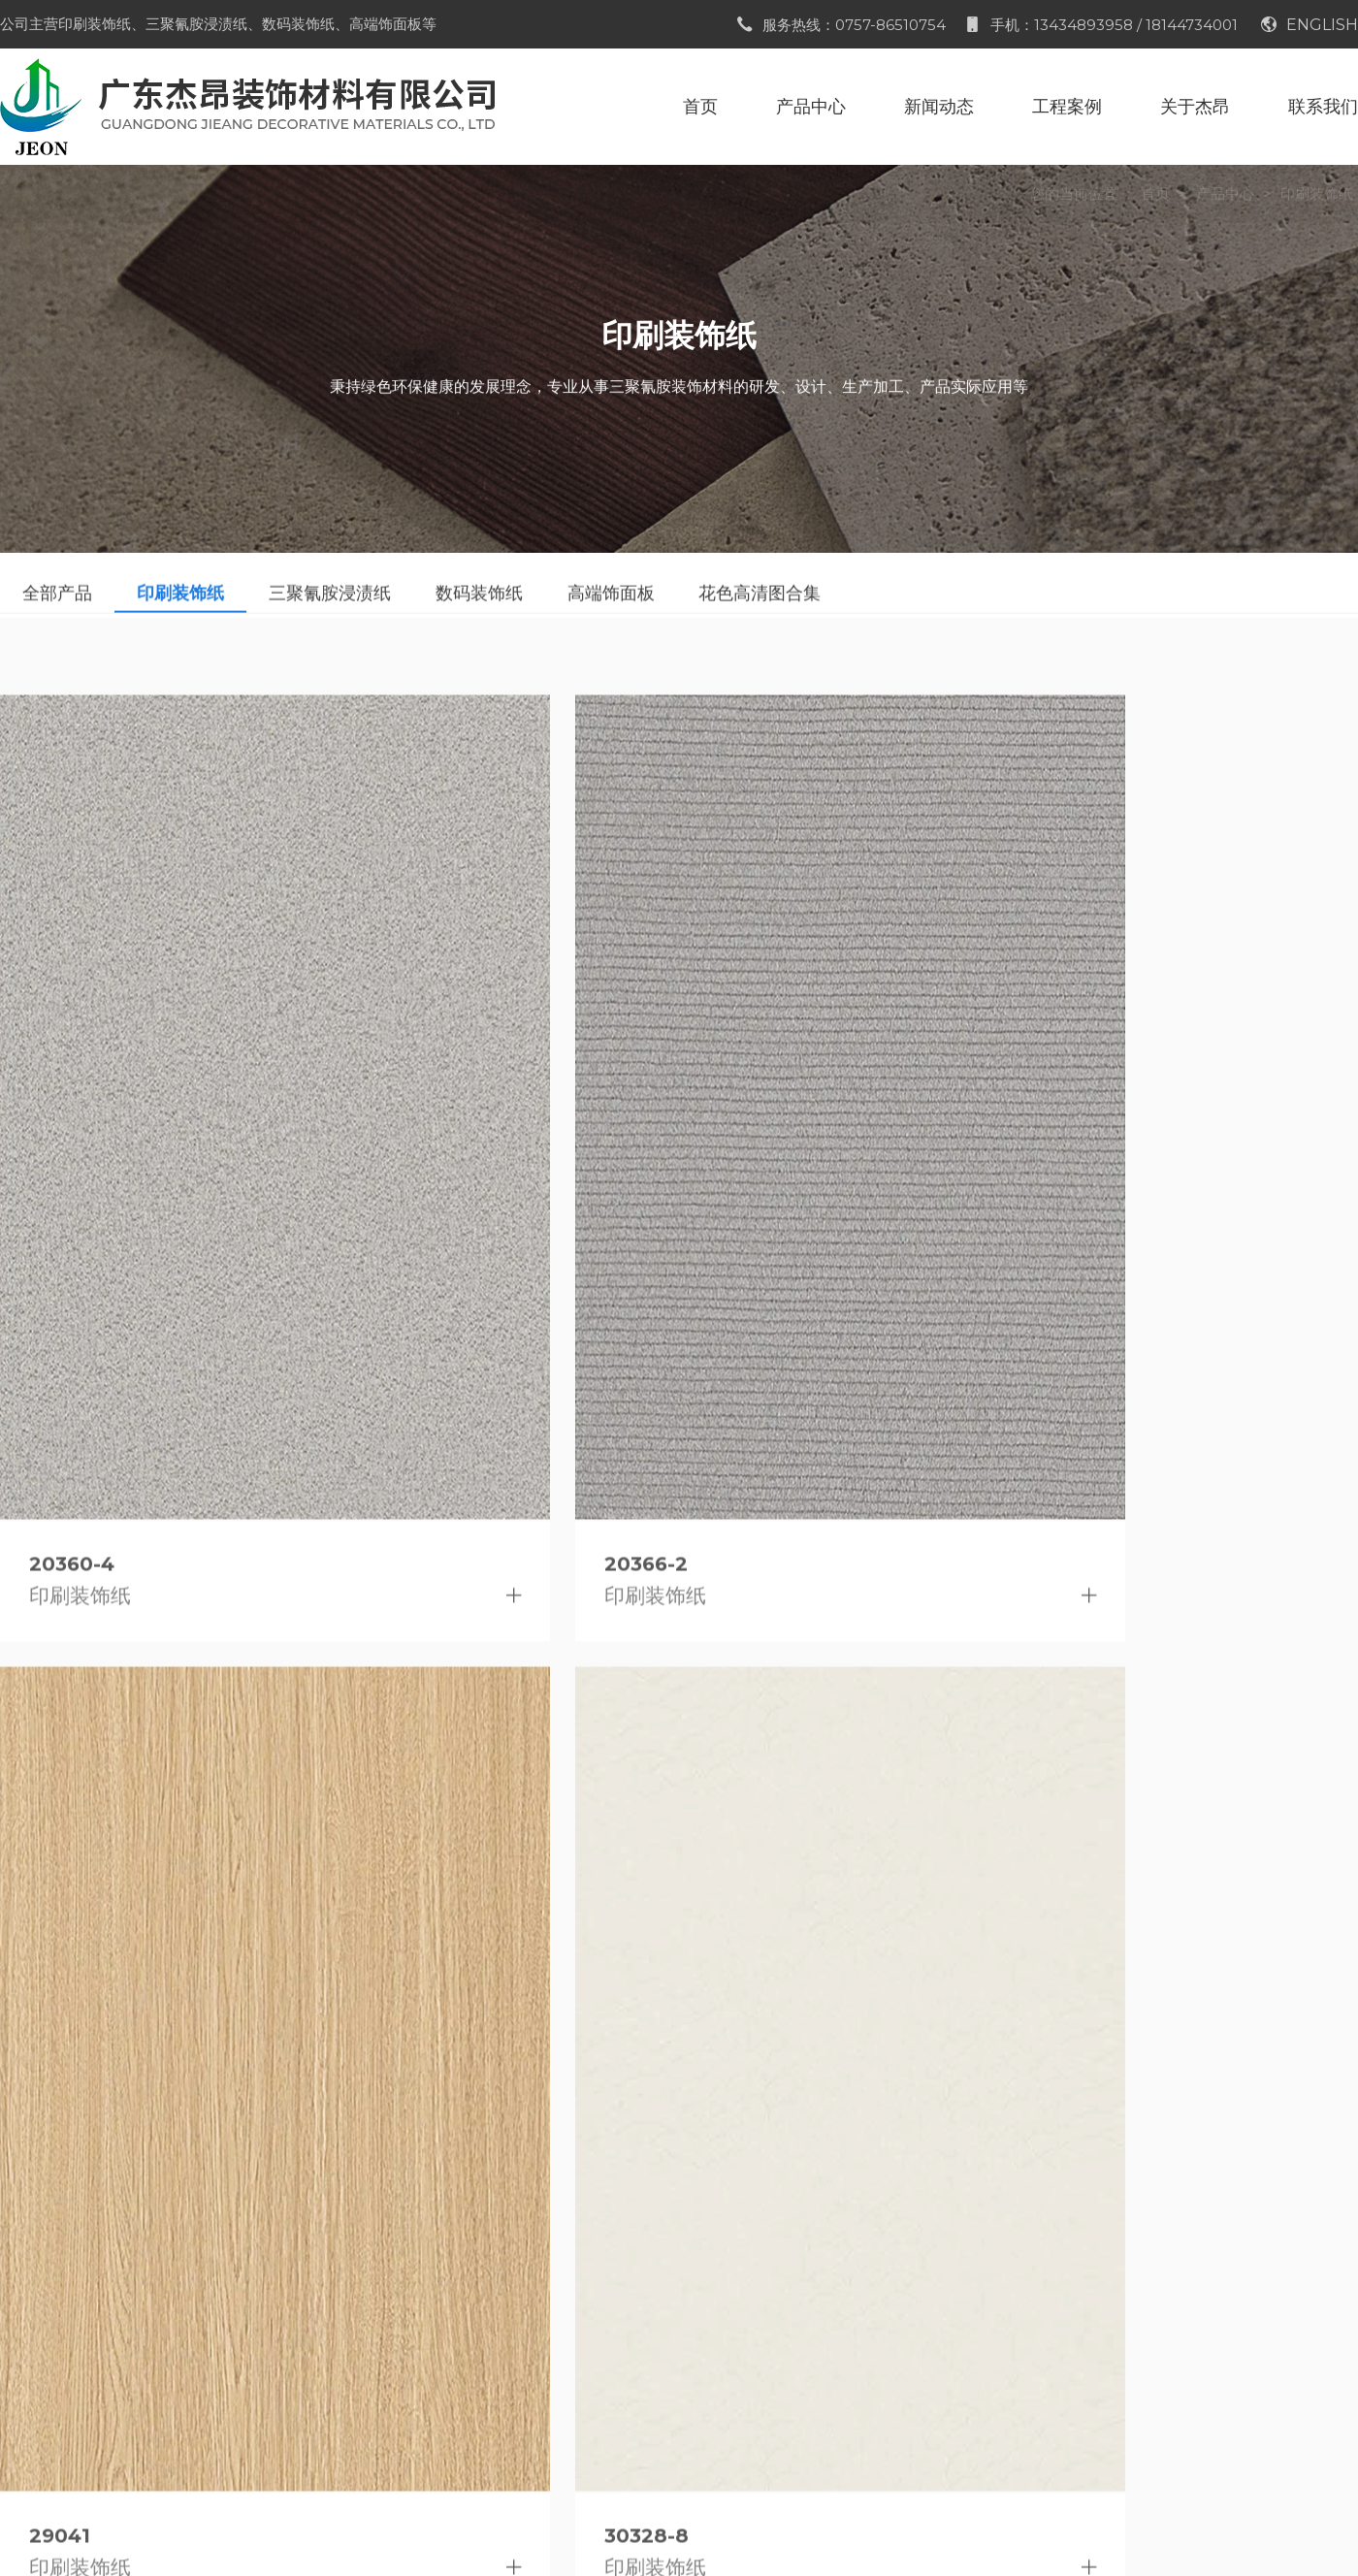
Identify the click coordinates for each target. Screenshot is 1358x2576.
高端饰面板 (253, 2381)
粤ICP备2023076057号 (897, 2537)
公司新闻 (429, 2268)
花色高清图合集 (268, 2419)
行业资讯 (429, 2306)
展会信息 (429, 2343)
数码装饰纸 (253, 2343)
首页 (1155, 193)
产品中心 (1225, 193)
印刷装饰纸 (1316, 193)
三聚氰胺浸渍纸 (268, 2306)
